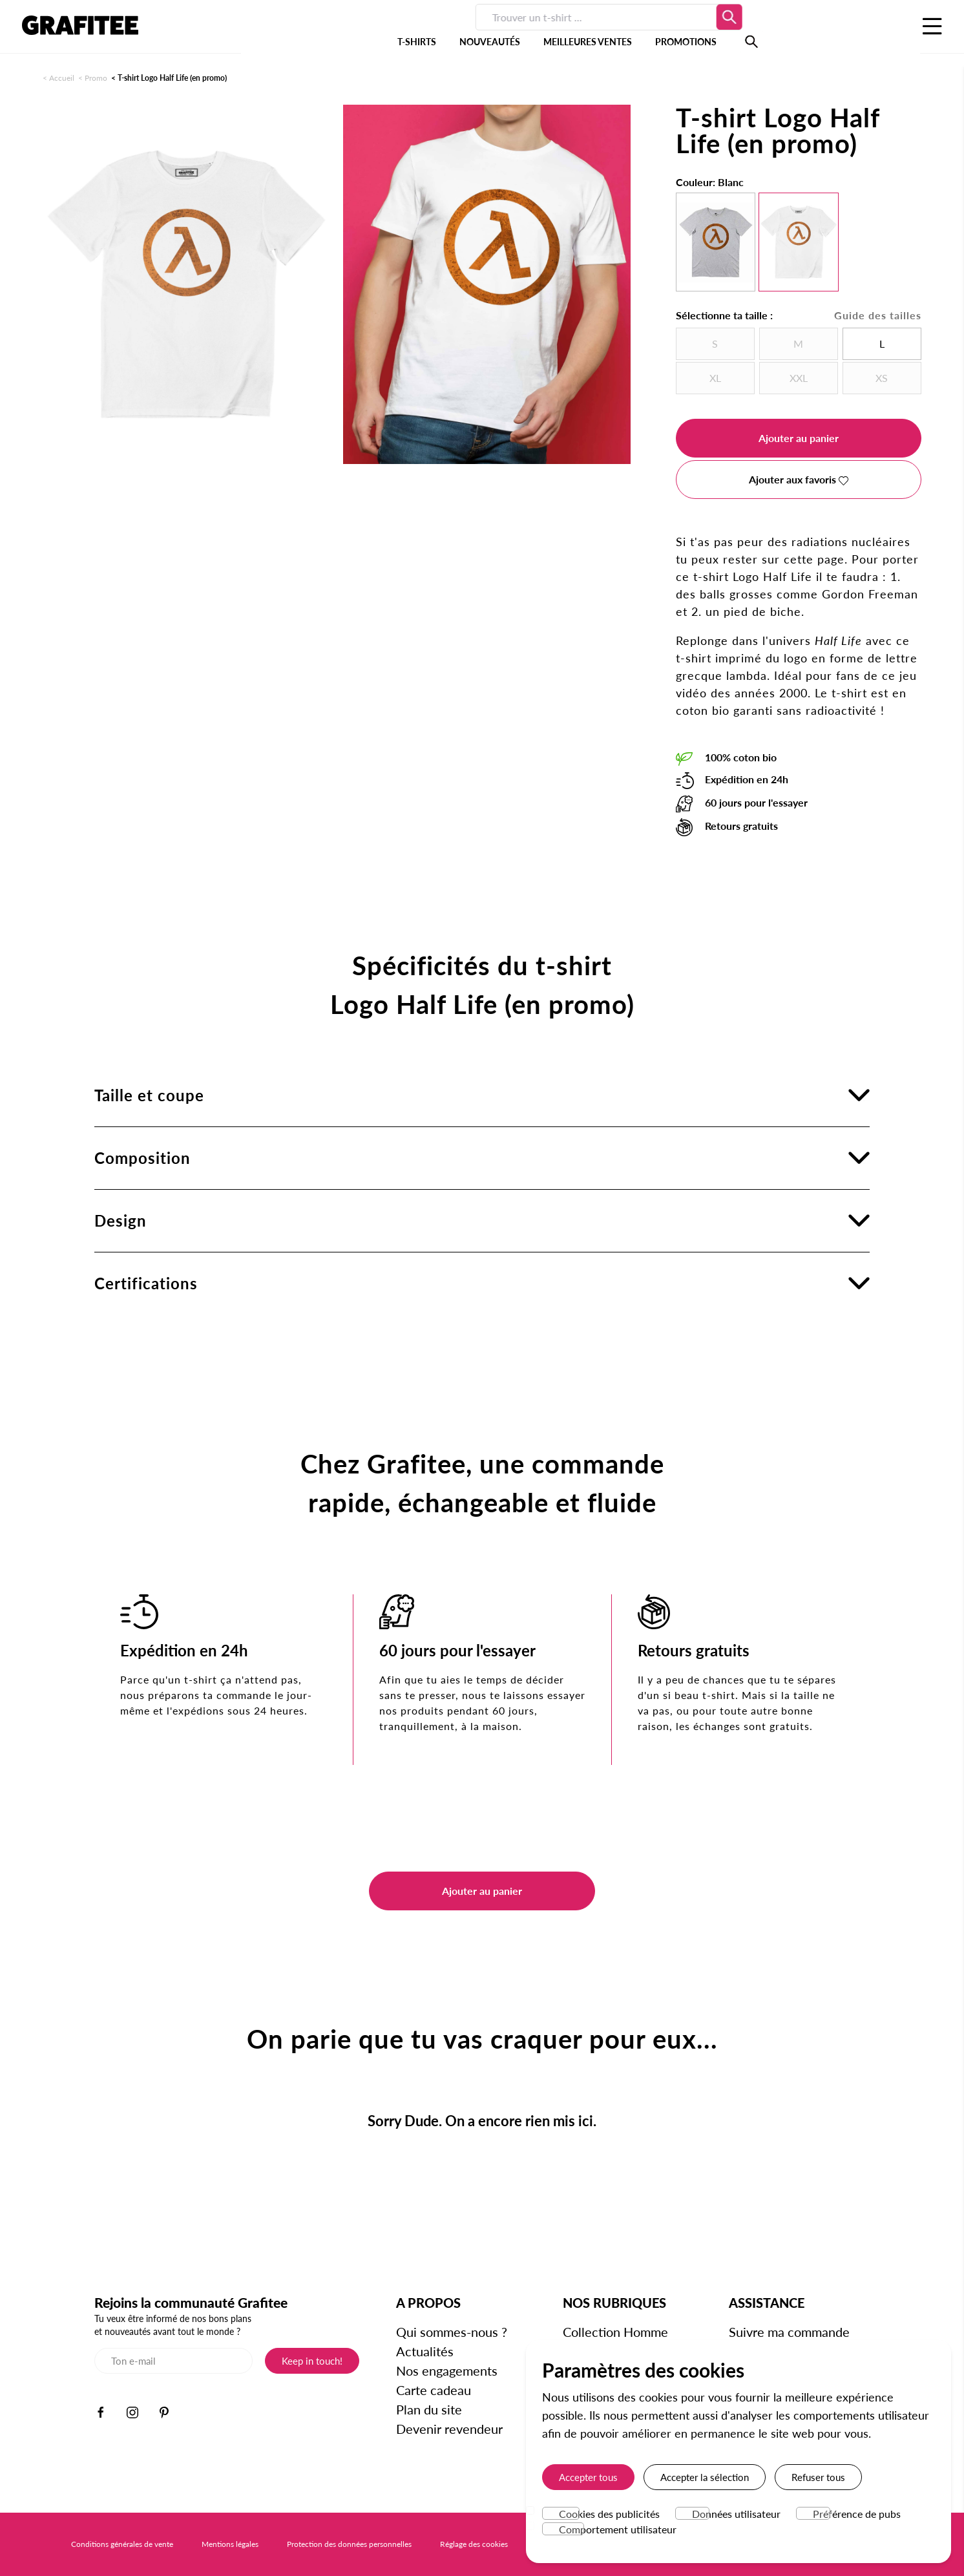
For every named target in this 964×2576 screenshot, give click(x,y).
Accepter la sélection (704, 2477)
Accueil (61, 78)
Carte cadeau (433, 2390)
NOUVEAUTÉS (391, 31)
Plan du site (429, 2409)
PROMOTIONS (587, 31)
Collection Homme (615, 2331)
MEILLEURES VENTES (489, 31)
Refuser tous (818, 2477)
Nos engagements (447, 2370)
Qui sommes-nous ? (451, 2331)
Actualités (425, 2351)
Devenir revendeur (449, 2428)
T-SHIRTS (318, 31)
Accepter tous (588, 2477)
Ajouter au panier (799, 438)
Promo (96, 78)
